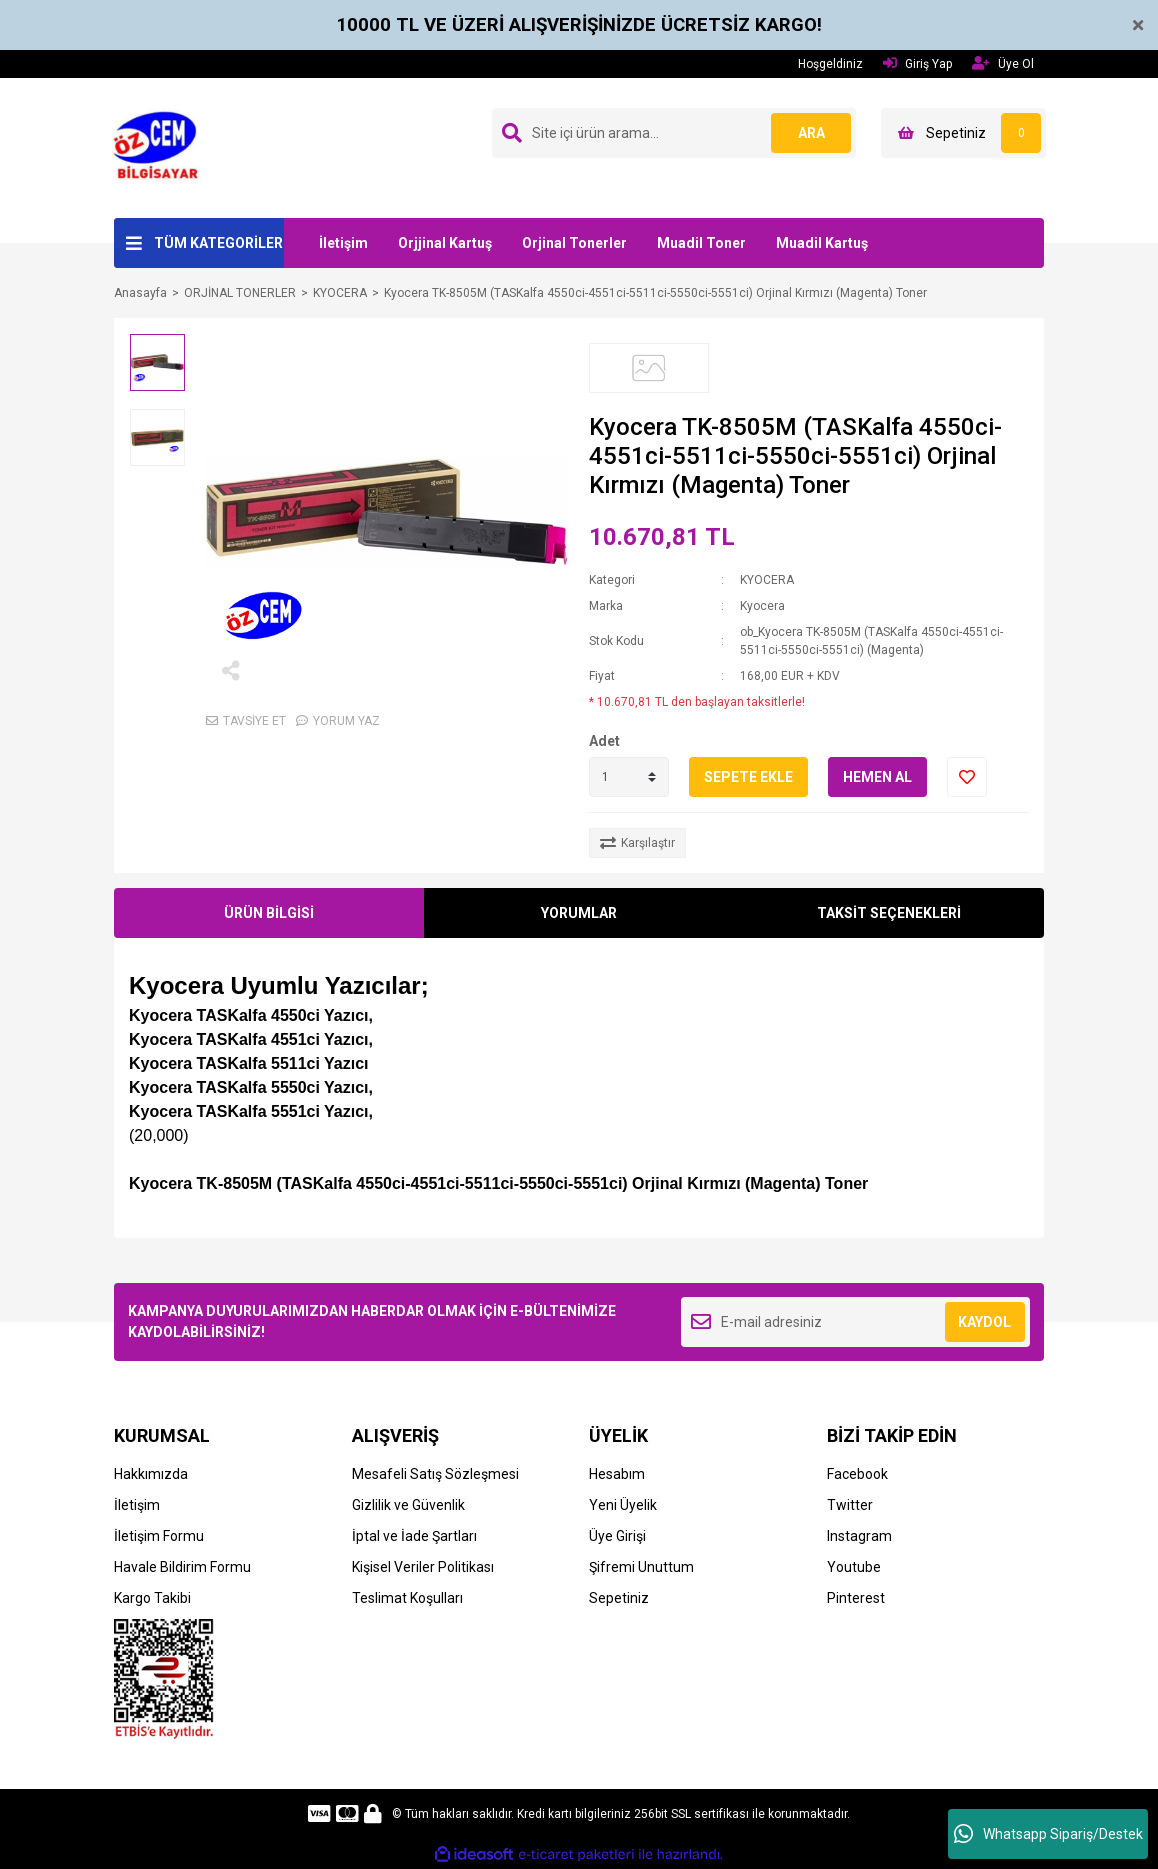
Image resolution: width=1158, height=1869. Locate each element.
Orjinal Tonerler (574, 243)
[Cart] (963, 133)
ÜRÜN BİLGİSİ (269, 913)
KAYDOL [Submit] (984, 1322)
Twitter (850, 1505)
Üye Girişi (617, 1536)
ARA (811, 133)
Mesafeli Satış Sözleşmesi (435, 1474)
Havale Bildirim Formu (182, 1567)
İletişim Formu (159, 1536)
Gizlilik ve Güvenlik (408, 1505)
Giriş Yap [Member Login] (917, 63)
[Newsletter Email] (855, 1322)
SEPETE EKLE (748, 777)
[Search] (674, 133)
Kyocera (762, 606)
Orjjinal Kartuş (445, 243)
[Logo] (161, 147)
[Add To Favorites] (967, 777)
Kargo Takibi (152, 1598)
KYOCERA (767, 580)
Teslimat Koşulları (407, 1598)
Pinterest (856, 1598)
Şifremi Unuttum (641, 1567)
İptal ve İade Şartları (414, 1536)
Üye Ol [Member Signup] (1003, 63)
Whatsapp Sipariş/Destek (1048, 1834)
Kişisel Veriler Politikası (423, 1567)
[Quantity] (629, 777)
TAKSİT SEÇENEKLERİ (889, 913)
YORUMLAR (579, 913)
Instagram (859, 1536)
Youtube (854, 1567)
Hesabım (617, 1474)
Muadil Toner (701, 243)
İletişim (343, 243)
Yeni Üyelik (623, 1505)
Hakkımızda (151, 1474)
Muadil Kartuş (822, 243)
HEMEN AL (877, 777)
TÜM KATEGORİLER (218, 243)
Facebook (857, 1474)
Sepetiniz (619, 1598)
